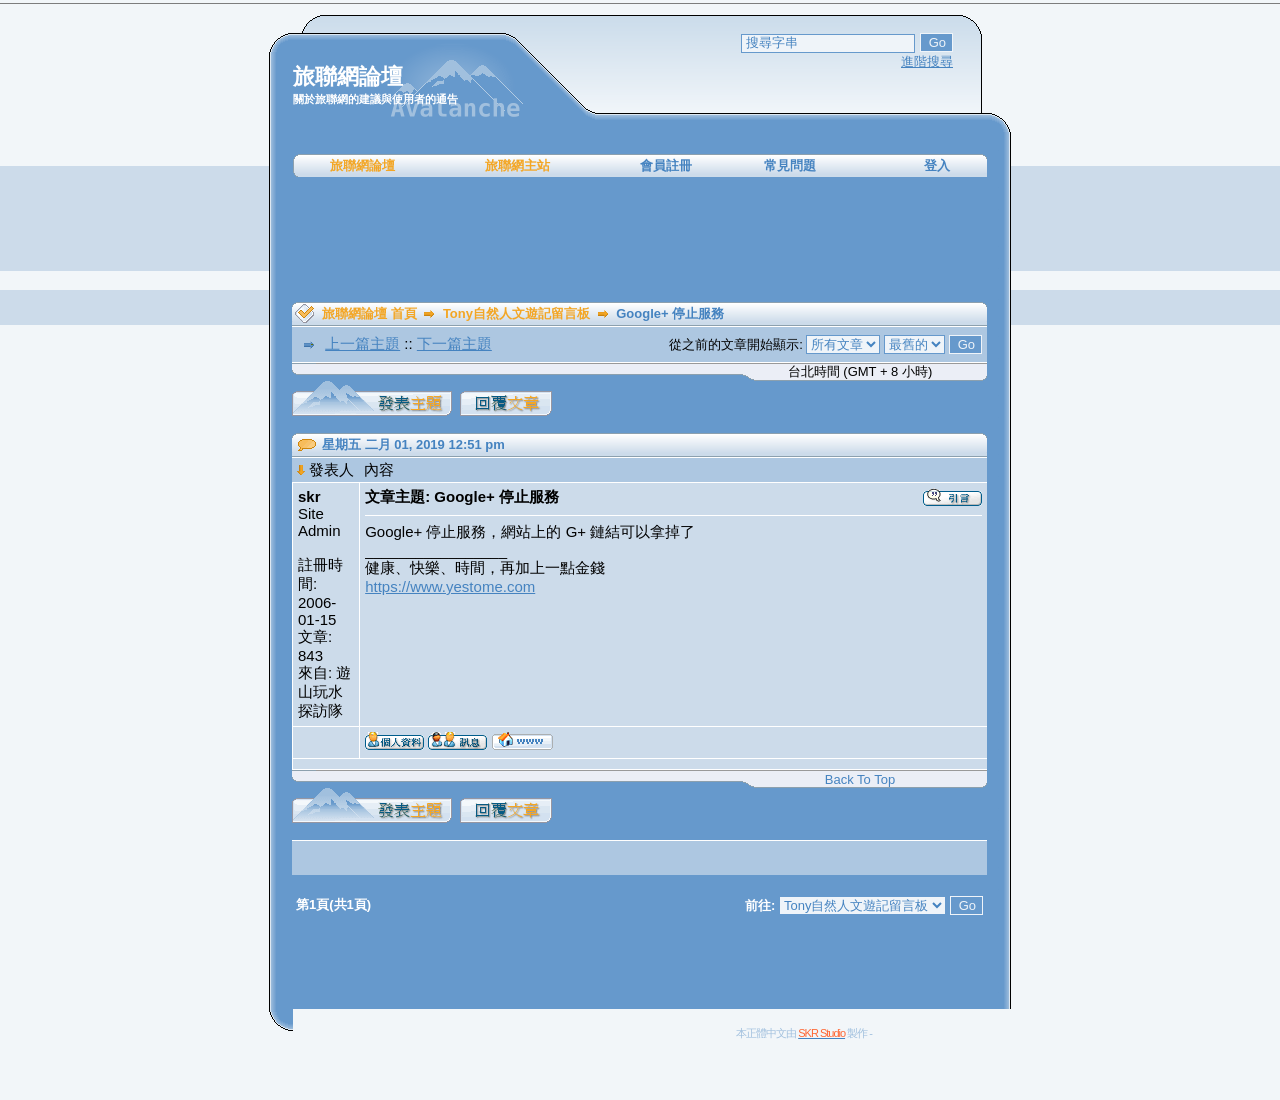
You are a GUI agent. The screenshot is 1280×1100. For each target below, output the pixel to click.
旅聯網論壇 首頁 (369, 313)
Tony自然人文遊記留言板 (516, 313)
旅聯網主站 (517, 165)
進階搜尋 (927, 61)
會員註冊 (666, 165)
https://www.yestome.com (450, 586)
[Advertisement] (640, 240)
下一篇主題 (454, 343)
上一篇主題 (362, 343)
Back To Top (860, 779)
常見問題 (790, 165)
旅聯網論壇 (362, 165)
